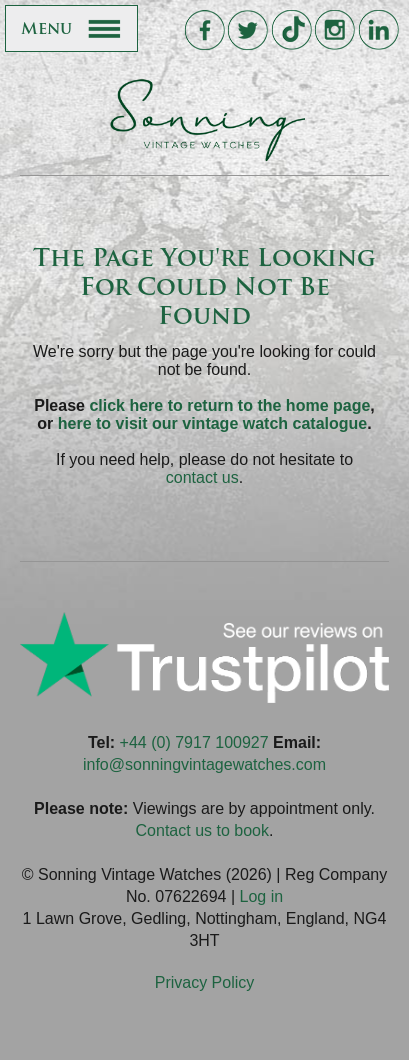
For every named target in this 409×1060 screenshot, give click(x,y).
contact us (202, 477)
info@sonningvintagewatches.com (204, 764)
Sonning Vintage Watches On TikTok (291, 30)
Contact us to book (202, 830)
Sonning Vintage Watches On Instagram (334, 30)
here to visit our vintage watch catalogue (212, 423)
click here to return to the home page (229, 405)
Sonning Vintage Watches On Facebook (204, 30)
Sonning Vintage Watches (205, 120)
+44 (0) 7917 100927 (194, 742)
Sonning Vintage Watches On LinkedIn (378, 30)
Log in (261, 896)
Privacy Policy (205, 982)
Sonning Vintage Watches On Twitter (247, 30)
